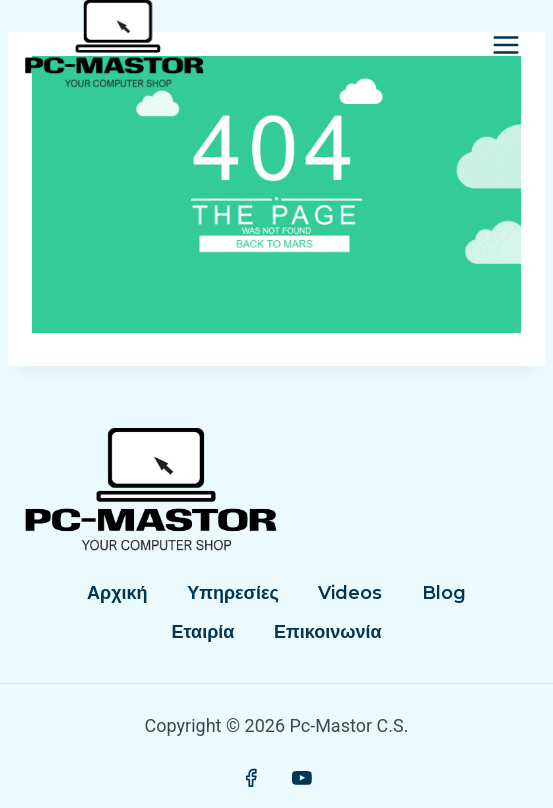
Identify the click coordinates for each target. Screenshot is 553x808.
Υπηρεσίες (233, 593)
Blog (444, 593)
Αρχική (117, 593)
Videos (350, 593)
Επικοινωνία (328, 632)
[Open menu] (505, 44)
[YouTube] (302, 778)
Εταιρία (203, 632)
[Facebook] (251, 778)
